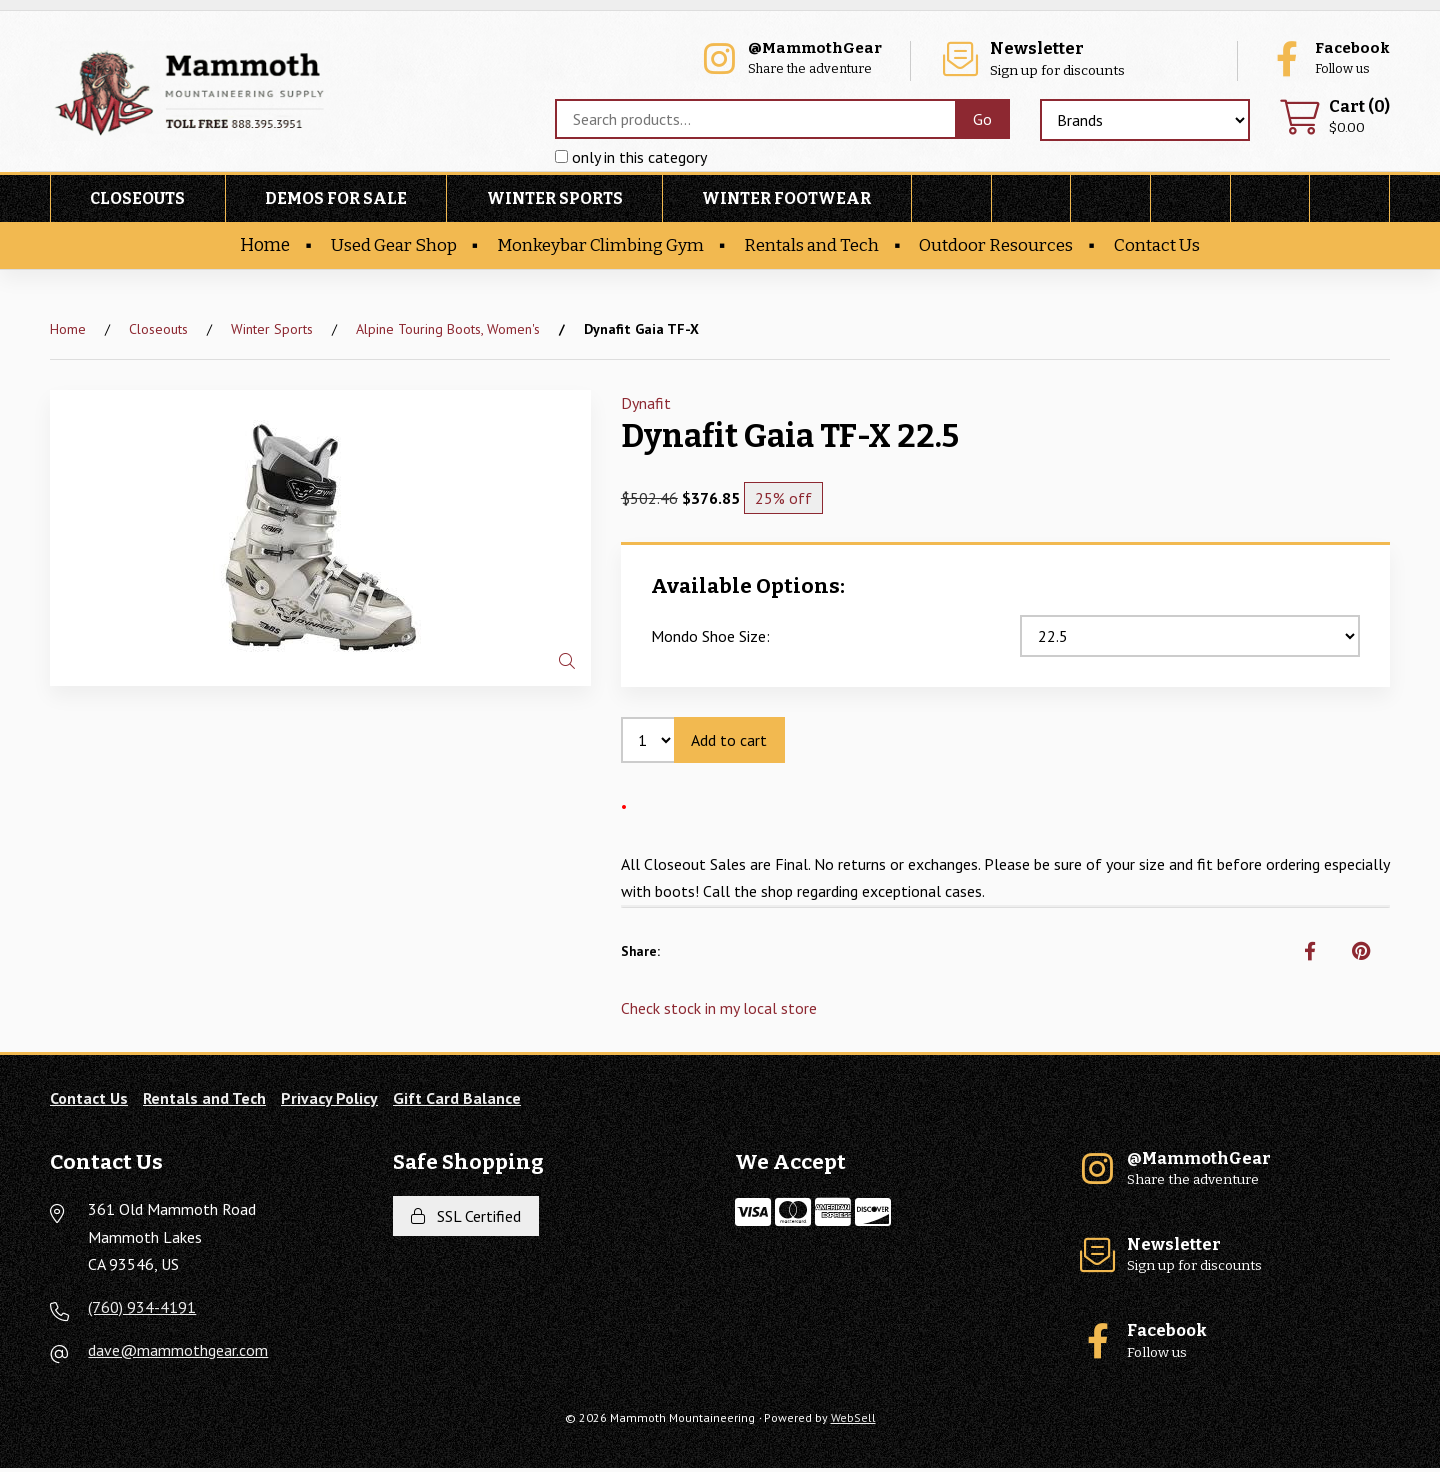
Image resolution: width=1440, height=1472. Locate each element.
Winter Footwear (786, 201)
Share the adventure (850, 60)
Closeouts (137, 201)
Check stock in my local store (719, 1012)
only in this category (630, 159)
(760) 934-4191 (142, 1311)
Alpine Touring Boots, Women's (448, 332)
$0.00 (1334, 119)
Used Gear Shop (388, 248)
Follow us (1325, 60)
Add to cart (730, 743)
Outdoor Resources (1001, 248)
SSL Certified (466, 1220)
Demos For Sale (336, 201)
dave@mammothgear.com (178, 1354)
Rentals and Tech (814, 248)
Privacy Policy (329, 1102)
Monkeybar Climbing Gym (599, 248)
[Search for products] (754, 121)
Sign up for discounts (1104, 60)
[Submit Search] (981, 121)
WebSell (853, 1421)
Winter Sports (555, 201)
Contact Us (1164, 248)
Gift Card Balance (457, 1102)
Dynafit (646, 406)
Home (257, 248)
